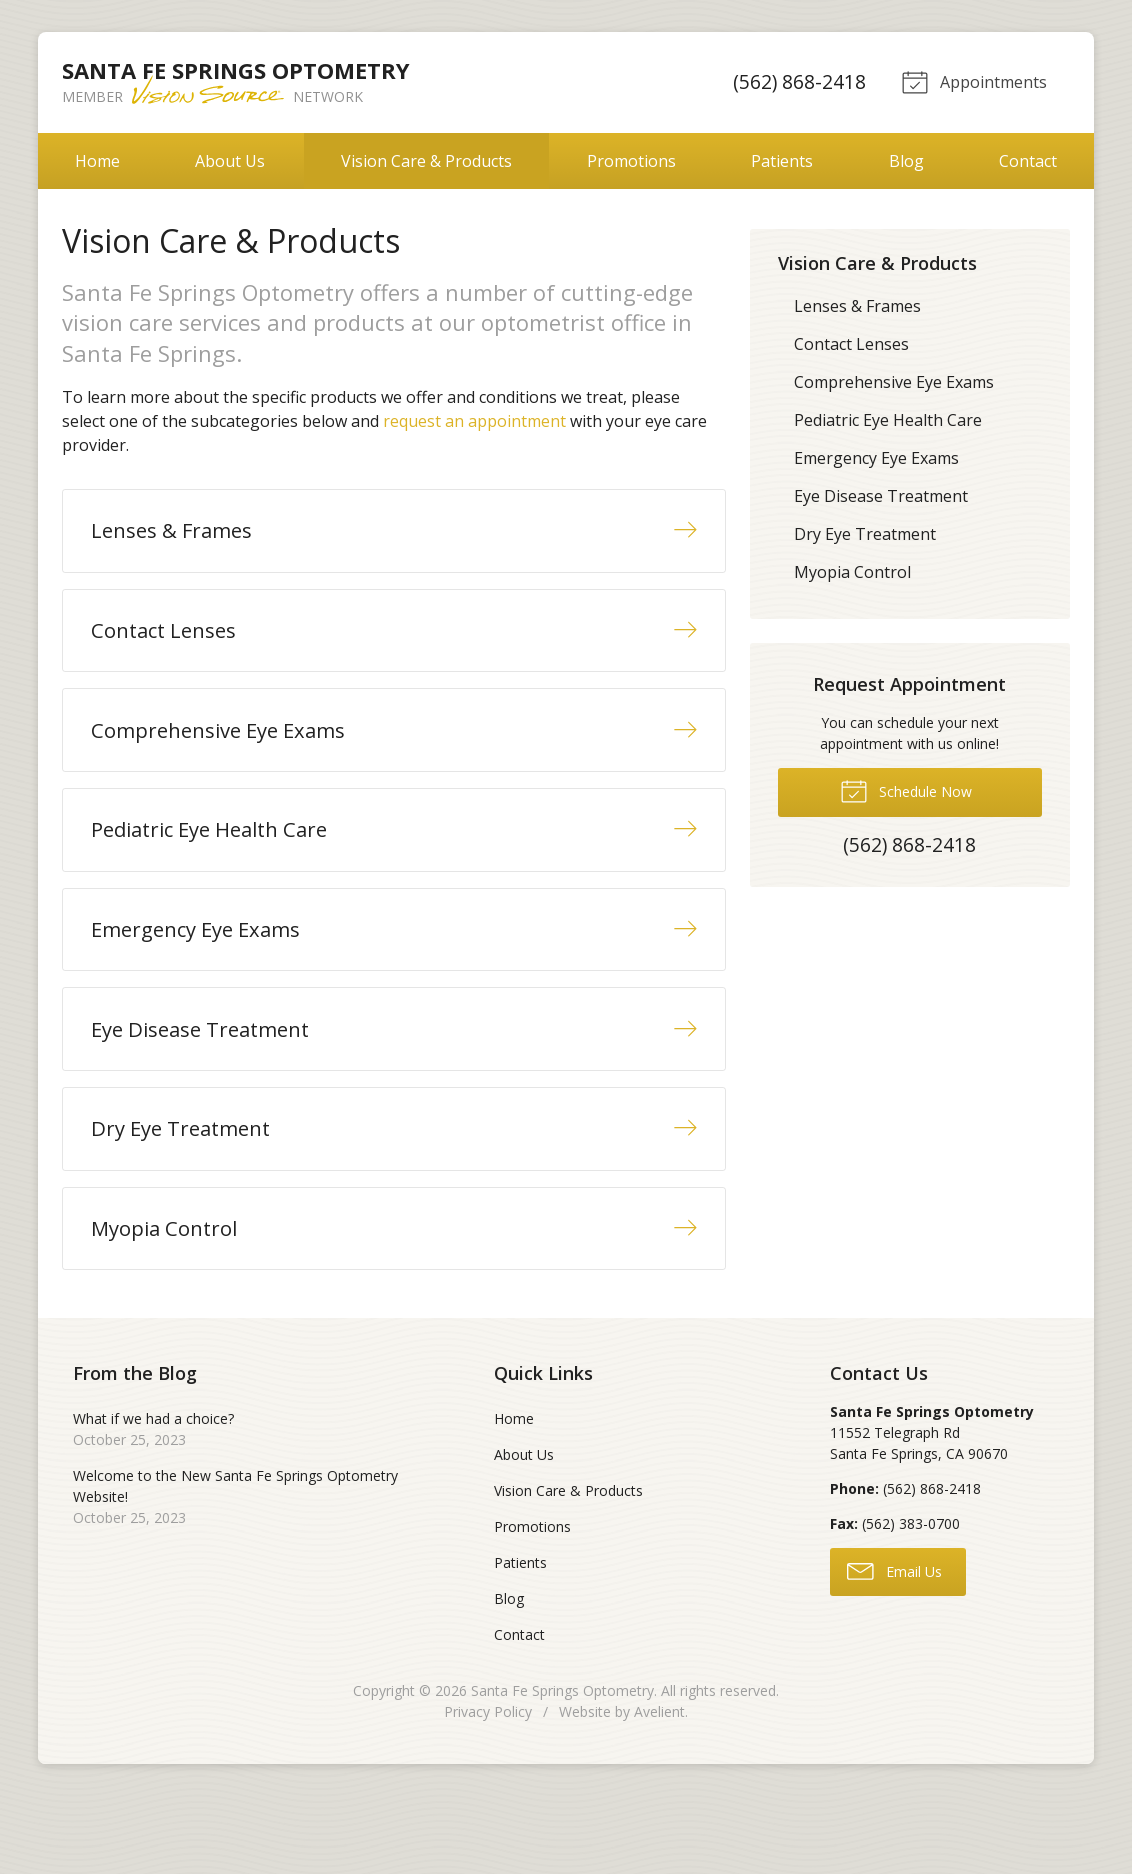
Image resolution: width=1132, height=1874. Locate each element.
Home (97, 161)
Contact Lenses (851, 344)
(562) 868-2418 (795, 81)
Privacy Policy (488, 1789)
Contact (1028, 161)
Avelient (659, 1789)
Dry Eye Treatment (865, 534)
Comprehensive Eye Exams (894, 382)
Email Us (894, 1649)
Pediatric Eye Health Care (888, 420)
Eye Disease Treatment (881, 496)
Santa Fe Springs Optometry (562, 1768)
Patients (782, 161)
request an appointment (474, 421)
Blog (906, 161)
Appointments (972, 81)
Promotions (631, 161)
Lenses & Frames (857, 306)
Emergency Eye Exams (876, 458)
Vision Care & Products (426, 161)
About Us (230, 161)
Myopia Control (852, 572)
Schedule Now (906, 790)
